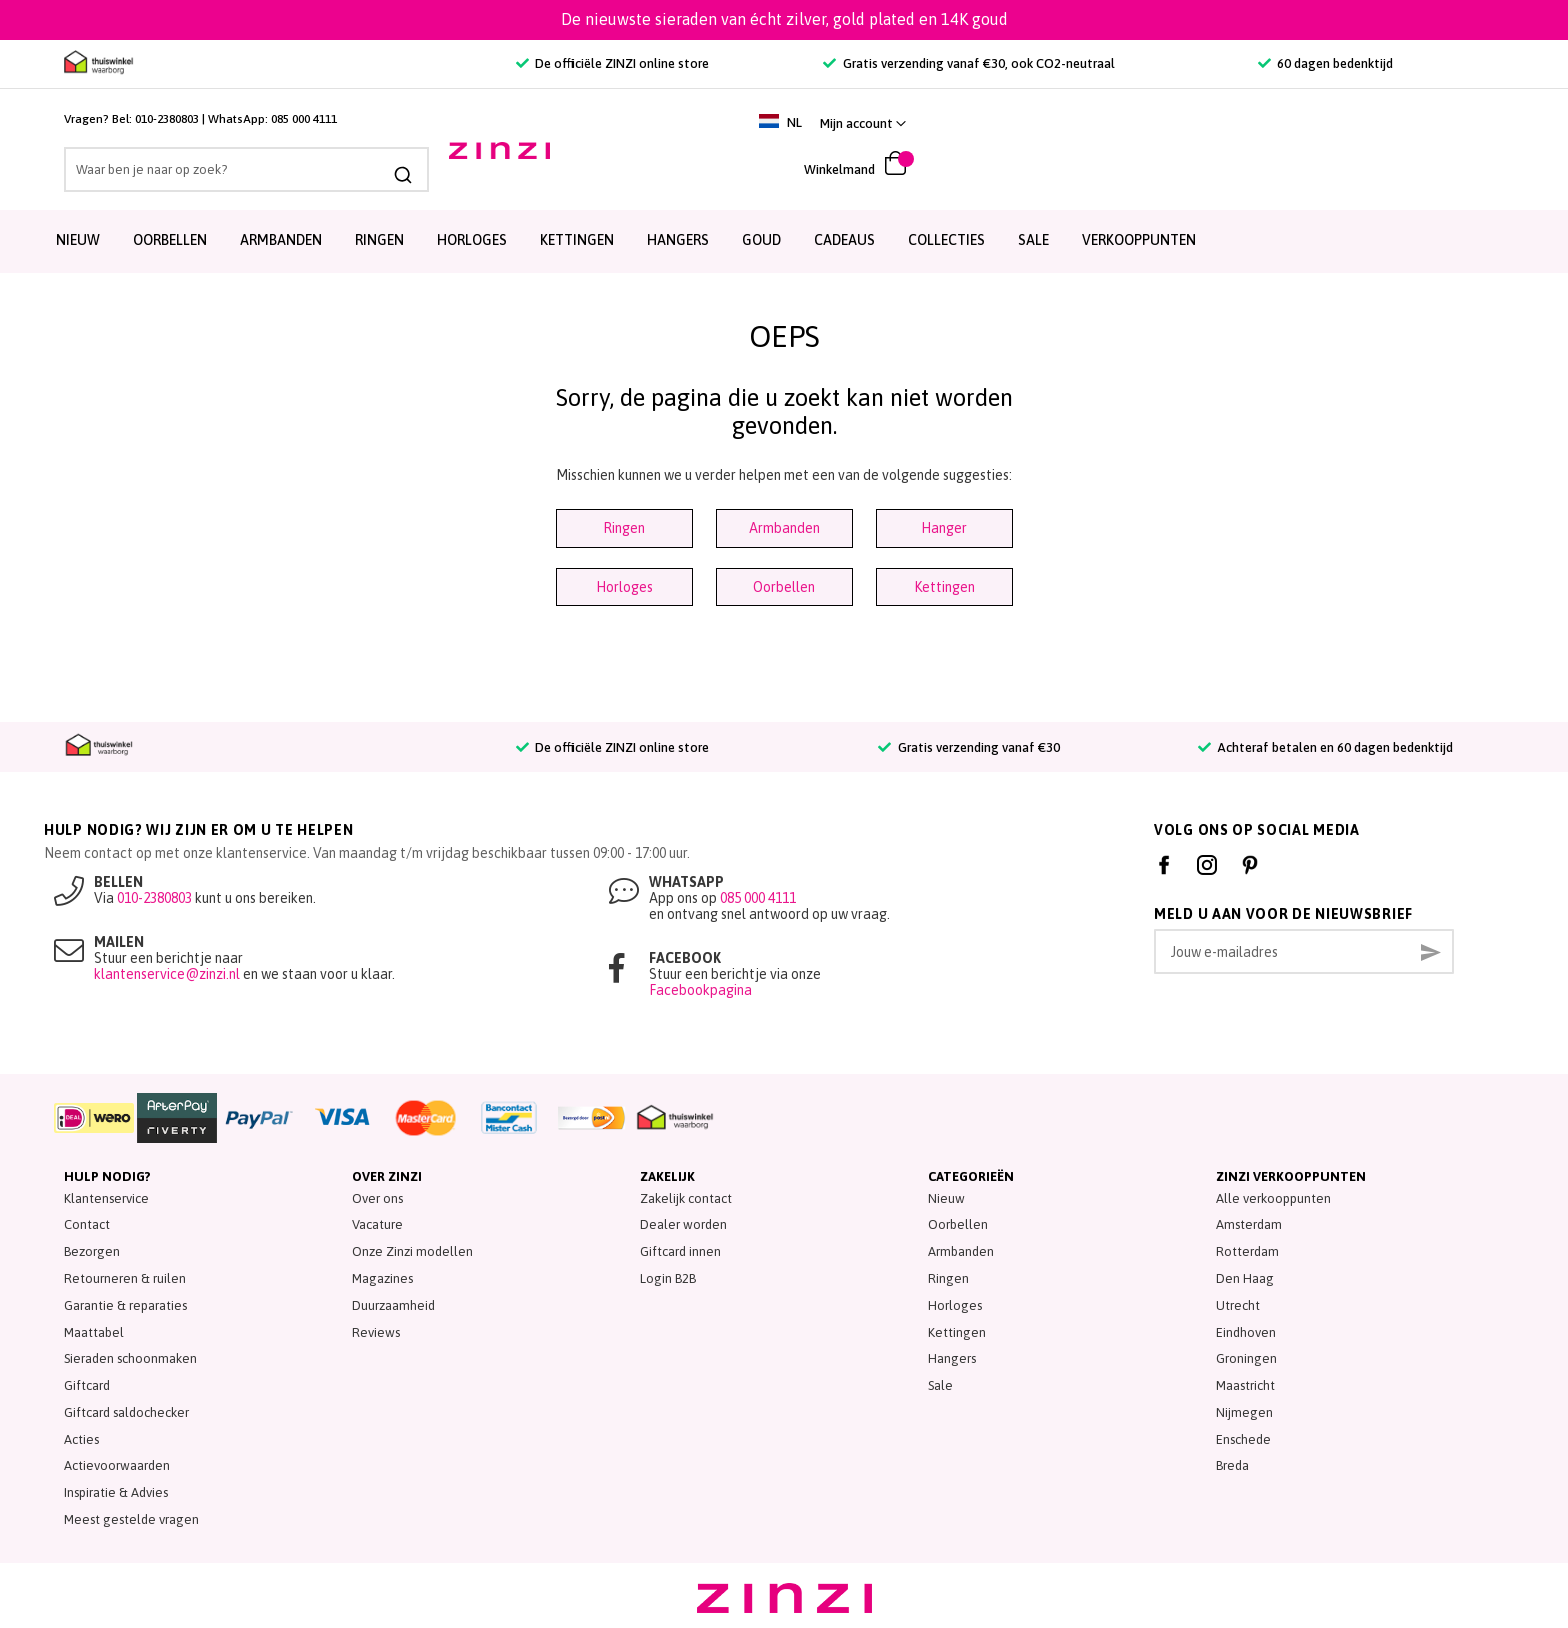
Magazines (382, 1278)
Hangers (678, 240)
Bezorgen (92, 1251)
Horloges (472, 240)
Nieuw (78, 240)
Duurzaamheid (393, 1305)
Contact (87, 1224)
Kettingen (577, 240)
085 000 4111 (304, 119)
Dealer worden (683, 1224)
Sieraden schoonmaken (130, 1358)
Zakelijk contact (686, 1198)
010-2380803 (167, 119)
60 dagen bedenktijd (1325, 63)
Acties (81, 1439)
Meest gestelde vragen (131, 1519)
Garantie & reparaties (125, 1305)
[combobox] (246, 169)
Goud (761, 240)
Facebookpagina (700, 990)
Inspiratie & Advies (116, 1492)
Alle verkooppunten (1273, 1198)
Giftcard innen (680, 1251)
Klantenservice (106, 1198)
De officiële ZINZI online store (612, 63)
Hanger (944, 528)
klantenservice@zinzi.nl (167, 974)
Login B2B (668, 1278)
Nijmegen (1244, 1412)
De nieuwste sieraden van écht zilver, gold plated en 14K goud (784, 19)
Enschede (1243, 1439)
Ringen (379, 240)
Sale (940, 1385)
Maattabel (94, 1332)
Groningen (1246, 1358)
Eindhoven (1246, 1332)
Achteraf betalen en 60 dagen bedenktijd (1325, 747)
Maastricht (1245, 1385)
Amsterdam (1249, 1224)
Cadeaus (844, 240)
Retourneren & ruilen (125, 1278)
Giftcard (87, 1385)
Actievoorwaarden (117, 1465)
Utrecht (1238, 1305)
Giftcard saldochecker (126, 1412)
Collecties (946, 240)
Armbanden (281, 240)
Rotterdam (1247, 1251)
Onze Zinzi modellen (412, 1251)
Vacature (377, 1224)
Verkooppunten (1139, 240)
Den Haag (1245, 1278)
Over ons (377, 1198)
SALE (1033, 240)
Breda (1232, 1465)
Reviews (376, 1332)
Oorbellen (170, 240)
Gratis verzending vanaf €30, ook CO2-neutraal (968, 63)
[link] (1456, 123)
